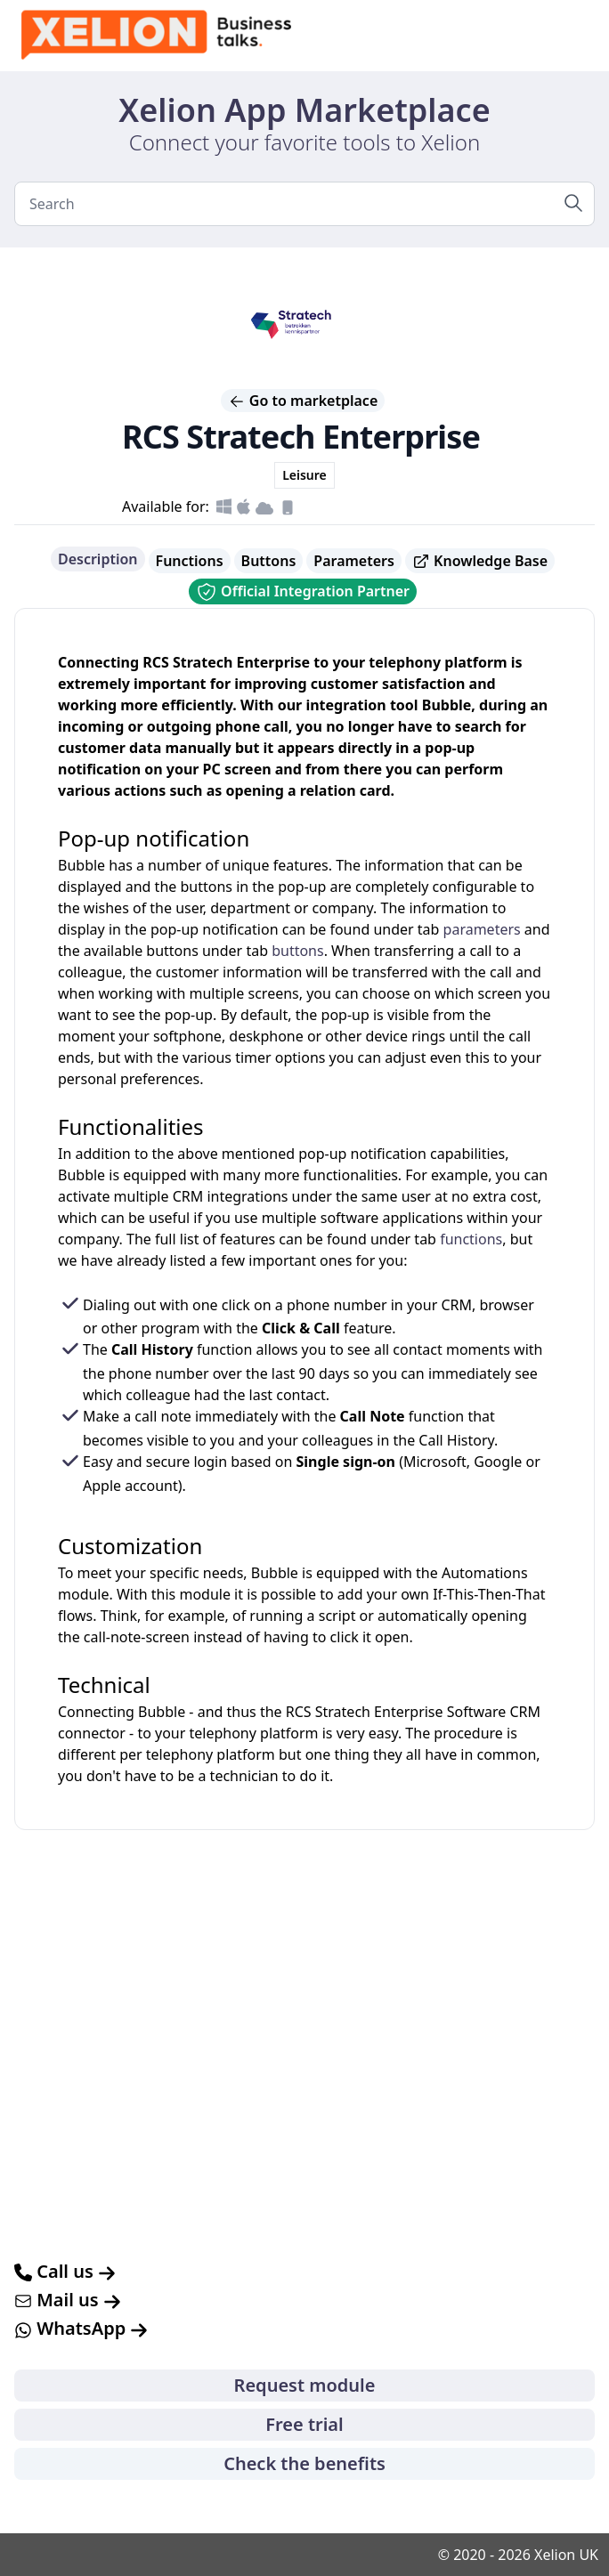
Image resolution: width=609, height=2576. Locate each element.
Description (98, 559)
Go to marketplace (303, 400)
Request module (305, 2385)
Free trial (304, 2424)
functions (471, 1239)
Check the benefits (304, 2463)
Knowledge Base (480, 561)
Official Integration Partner (303, 592)
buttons (298, 950)
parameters (482, 929)
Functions (189, 561)
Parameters (353, 561)
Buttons (268, 561)
